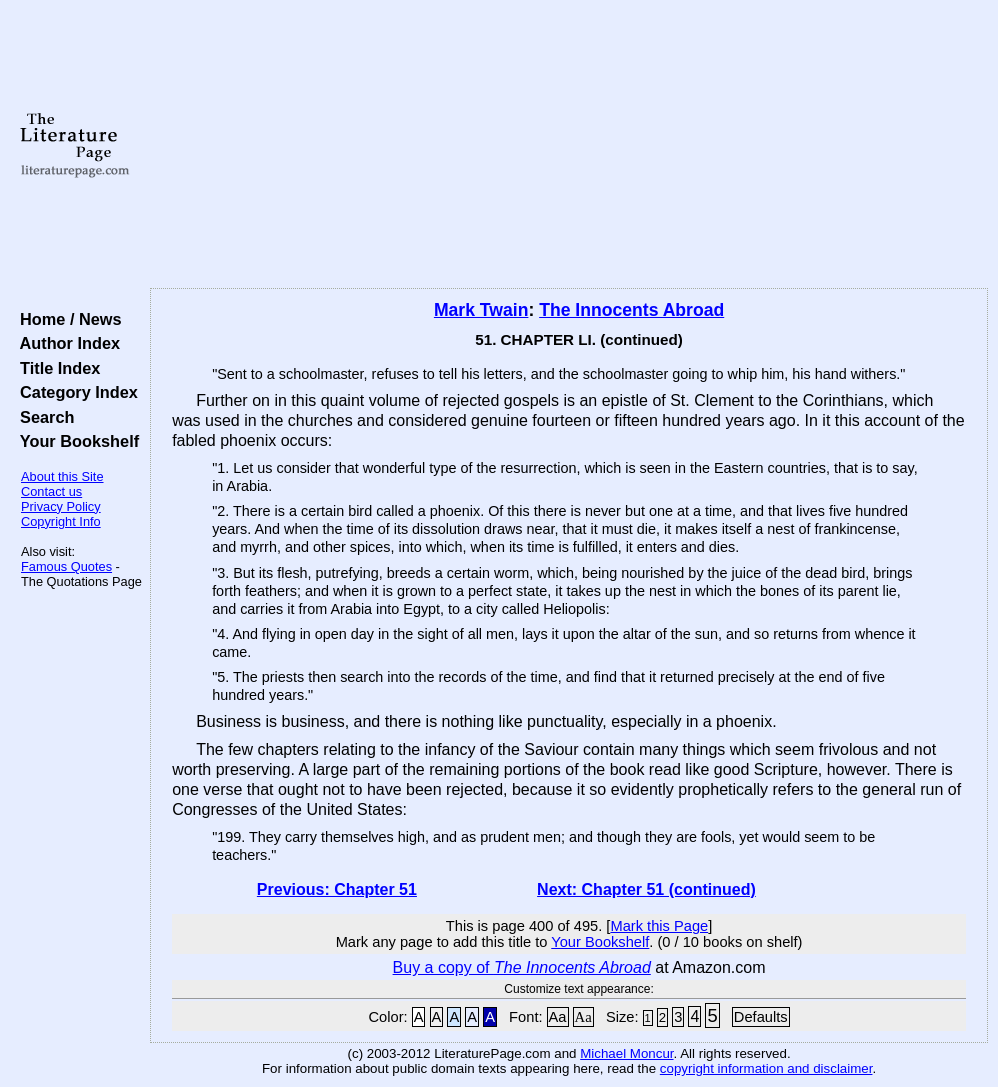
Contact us (51, 491)
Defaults (761, 1017)
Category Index (74, 392)
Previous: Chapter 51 (337, 889)
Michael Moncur (626, 1053)
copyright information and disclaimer (766, 1068)
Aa (558, 1017)
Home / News (66, 319)
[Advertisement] (569, 145)
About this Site (62, 476)
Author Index (65, 343)
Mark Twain (481, 310)
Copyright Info (61, 521)
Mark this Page (659, 926)
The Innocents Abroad (631, 310)
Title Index (55, 368)
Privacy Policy (61, 506)
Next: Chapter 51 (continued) (646, 889)
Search (42, 417)
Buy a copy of (522, 967)
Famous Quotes (66, 566)
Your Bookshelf (75, 441)
